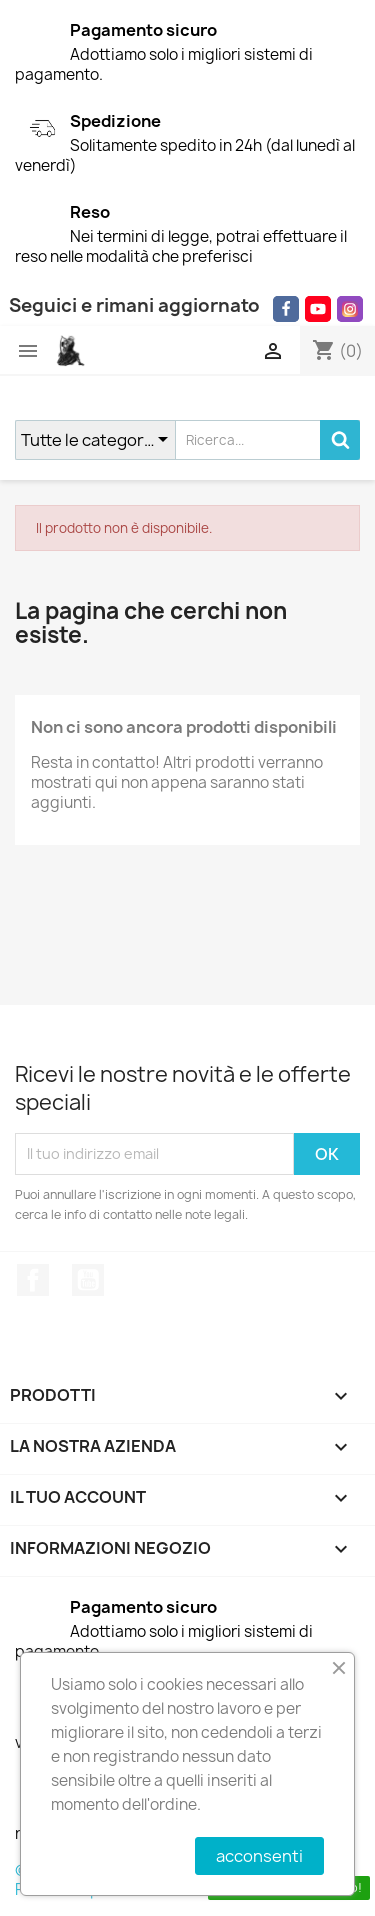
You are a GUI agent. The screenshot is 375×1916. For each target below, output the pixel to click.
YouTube (88, 1280)
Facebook (33, 1280)
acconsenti (259, 1856)
